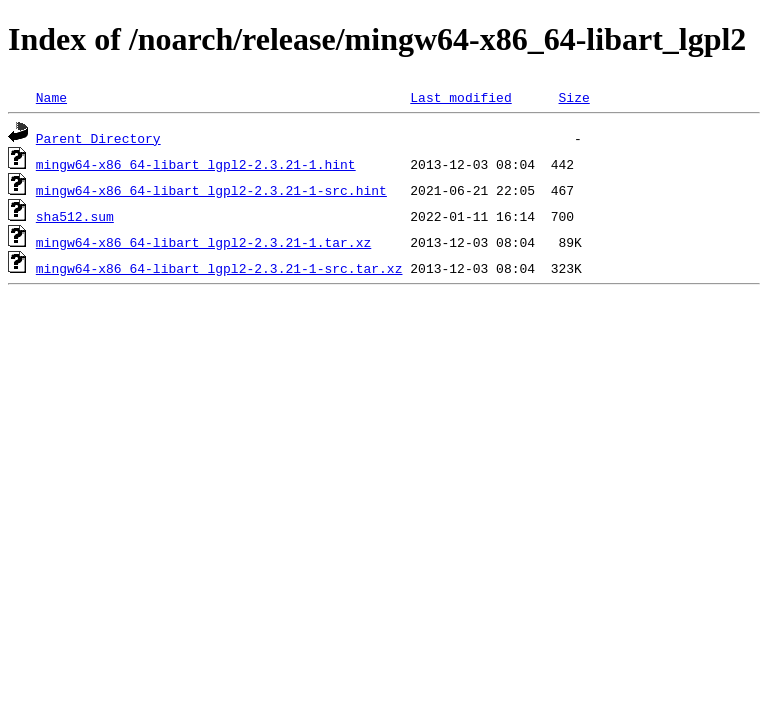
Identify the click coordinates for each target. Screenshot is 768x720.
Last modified (460, 97)
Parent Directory (98, 138)
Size (573, 97)
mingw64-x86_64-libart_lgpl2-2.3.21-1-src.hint (211, 190)
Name (51, 97)
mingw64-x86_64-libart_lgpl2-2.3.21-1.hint (196, 164)
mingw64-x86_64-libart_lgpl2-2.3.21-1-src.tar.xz (219, 268)
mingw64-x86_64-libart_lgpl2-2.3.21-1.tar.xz (203, 242)
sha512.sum (75, 216)
